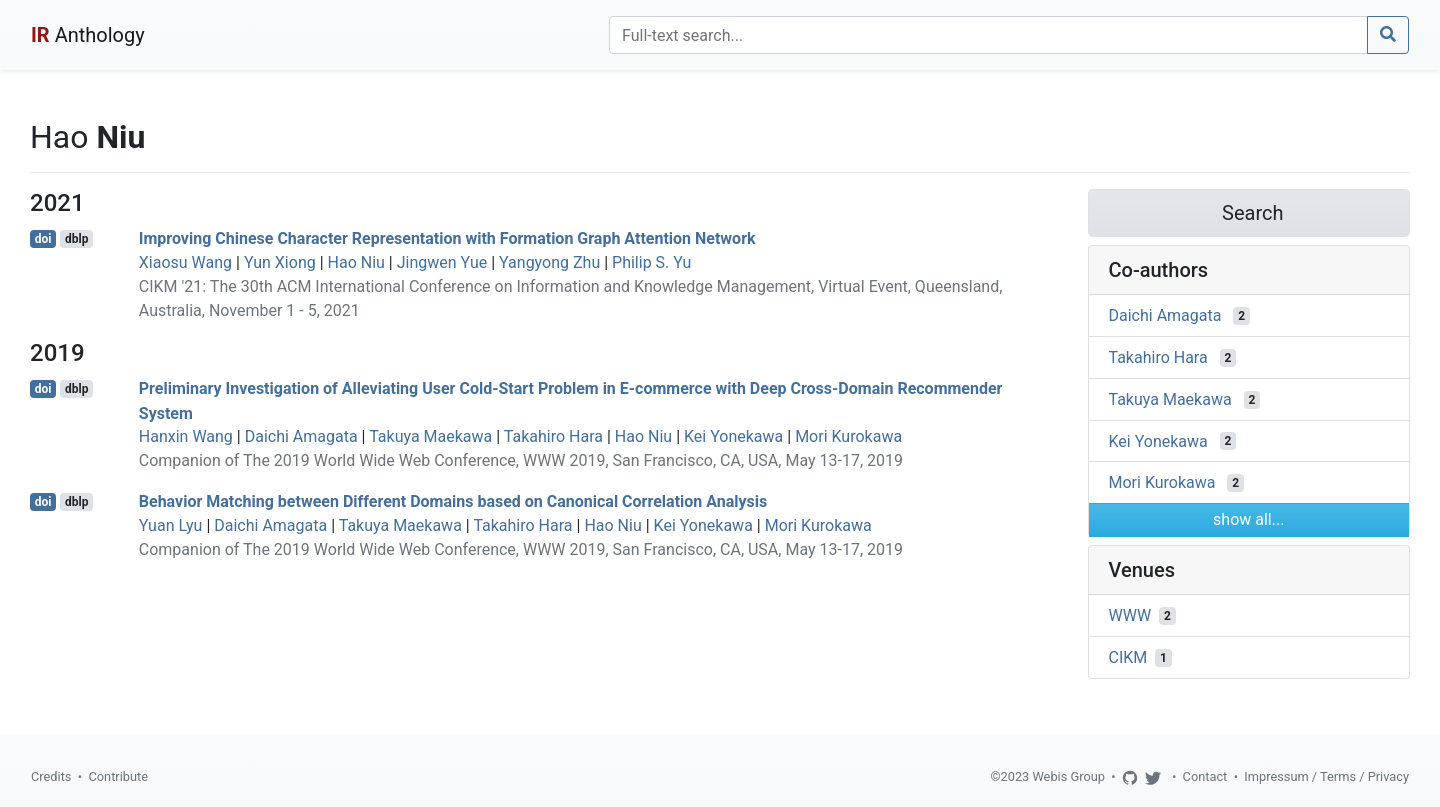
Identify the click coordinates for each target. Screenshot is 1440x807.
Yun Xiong (280, 262)
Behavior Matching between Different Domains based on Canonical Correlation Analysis (453, 501)
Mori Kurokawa (848, 436)
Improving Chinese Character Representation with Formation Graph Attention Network (447, 238)
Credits (51, 776)
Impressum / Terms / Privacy (1326, 776)
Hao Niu (356, 262)
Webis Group (1068, 776)
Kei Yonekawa (733, 436)
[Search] (988, 35)
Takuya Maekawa (430, 436)
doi (43, 239)
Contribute (118, 776)
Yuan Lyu (171, 525)
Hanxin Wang (186, 436)
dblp (76, 239)
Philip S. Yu (651, 262)
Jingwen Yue (442, 262)
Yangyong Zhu (549, 262)
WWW (1130, 615)
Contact (1205, 776)
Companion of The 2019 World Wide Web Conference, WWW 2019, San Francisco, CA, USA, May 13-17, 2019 (521, 460)
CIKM (1128, 657)
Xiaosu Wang (185, 262)
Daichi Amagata (301, 436)
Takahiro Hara (553, 436)
